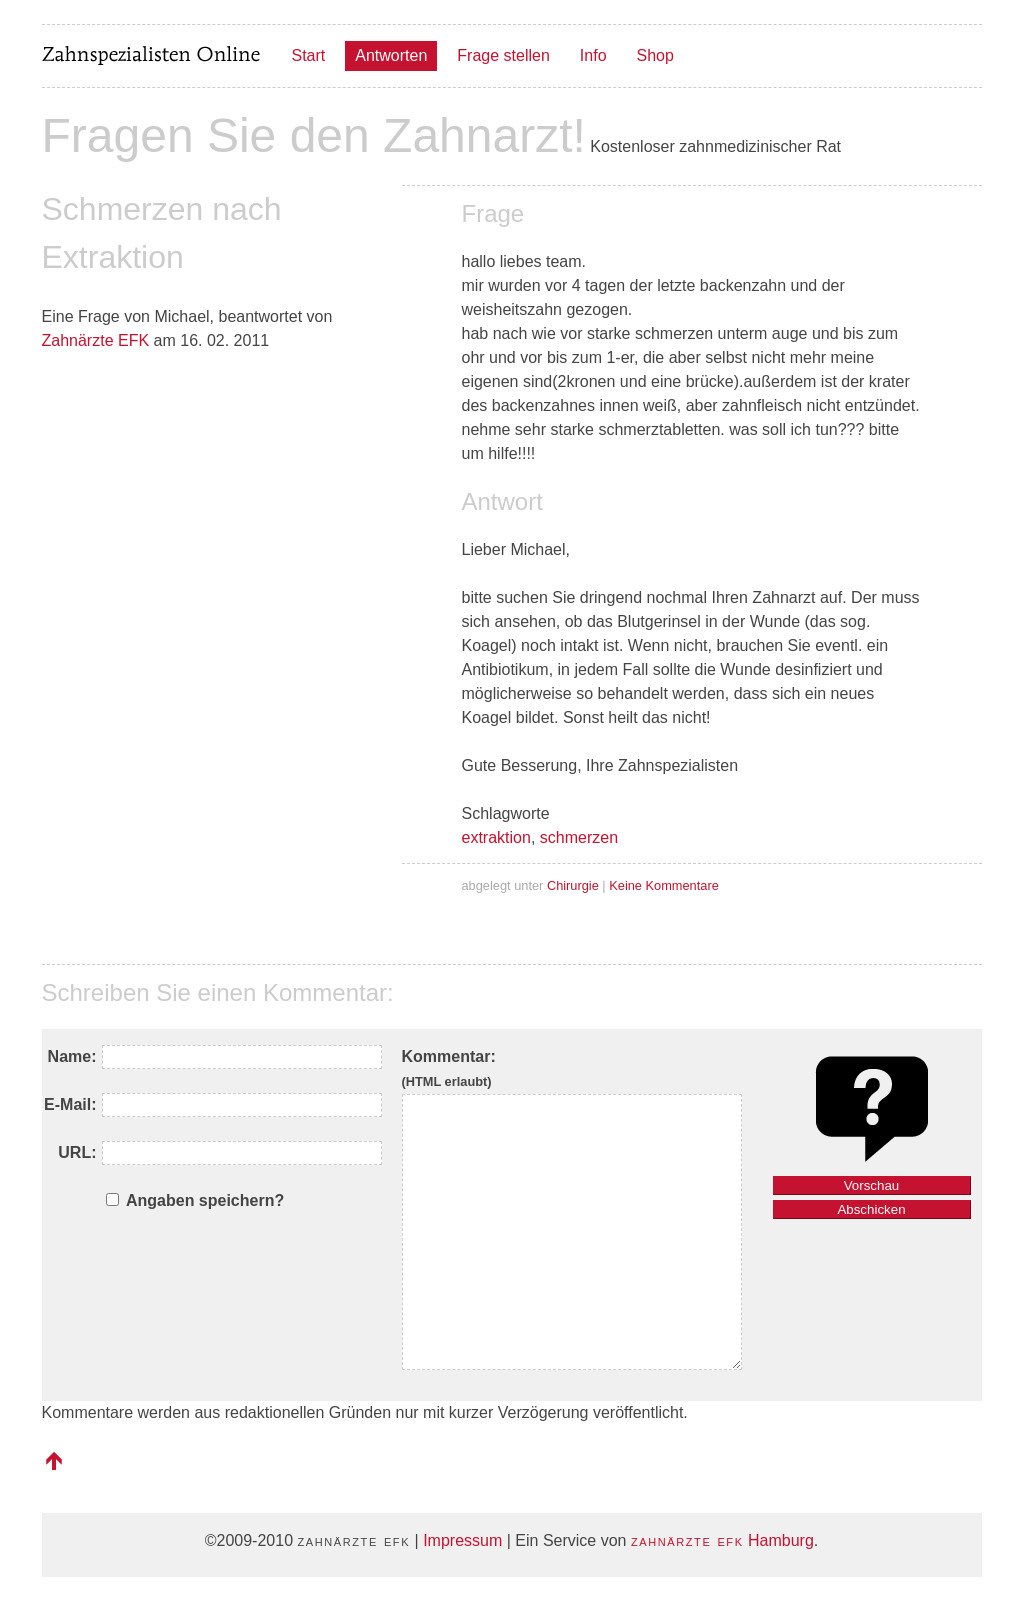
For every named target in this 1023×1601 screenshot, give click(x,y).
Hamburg (722, 1540)
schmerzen (579, 837)
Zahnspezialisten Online (152, 56)
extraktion (496, 837)
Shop (655, 55)
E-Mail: (70, 1104)
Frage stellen (503, 55)
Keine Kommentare (664, 885)
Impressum (462, 1540)
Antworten (391, 55)
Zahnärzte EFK (96, 340)
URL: (77, 1152)
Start (309, 55)
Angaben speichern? (205, 1200)
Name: (72, 1056)
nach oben (54, 1461)
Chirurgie (573, 885)
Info (593, 55)
